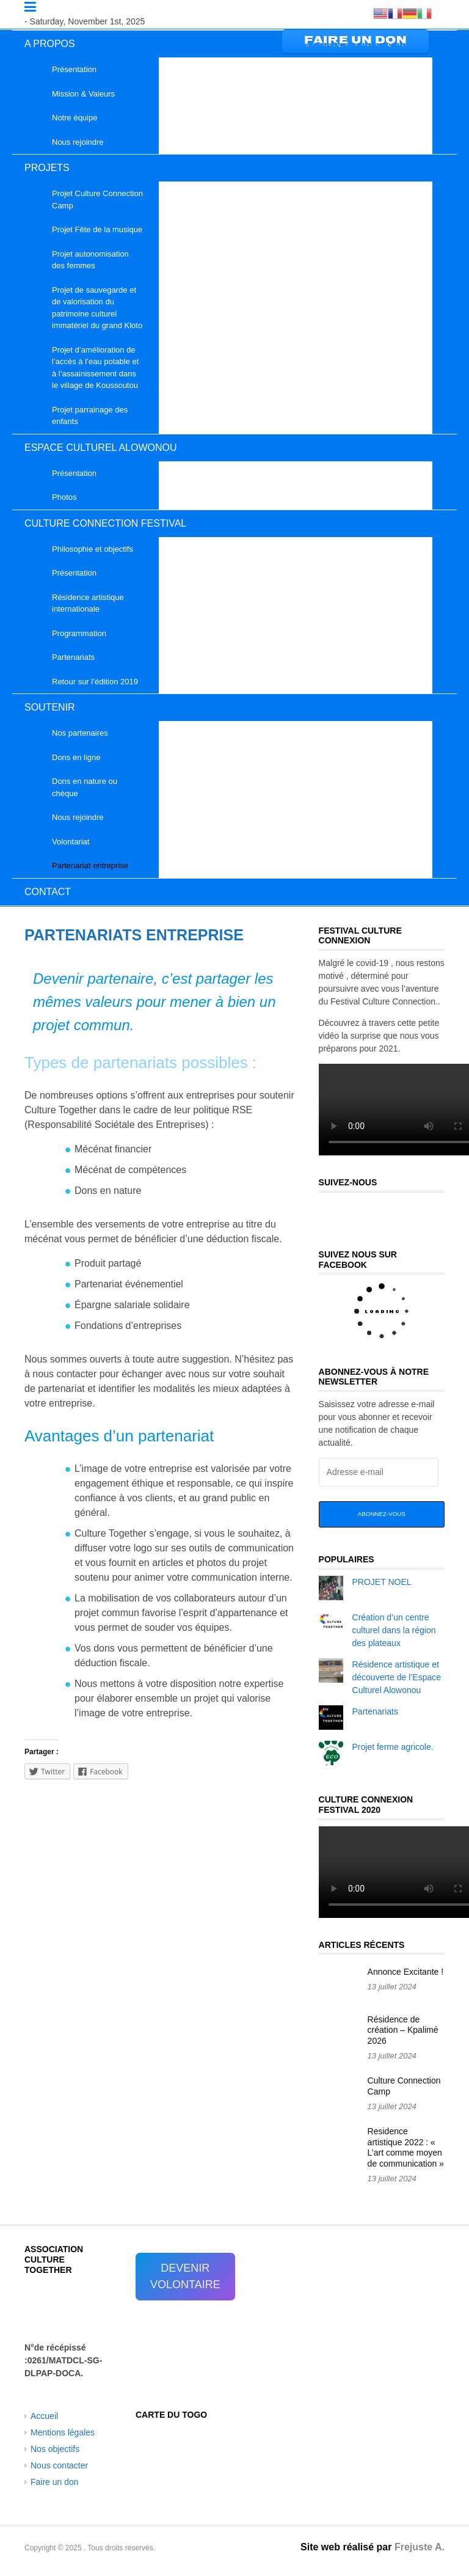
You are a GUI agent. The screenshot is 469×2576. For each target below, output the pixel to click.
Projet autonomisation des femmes (90, 260)
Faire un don (55, 2482)
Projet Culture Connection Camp (97, 199)
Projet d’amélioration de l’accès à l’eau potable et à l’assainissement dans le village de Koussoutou (95, 367)
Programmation (79, 633)
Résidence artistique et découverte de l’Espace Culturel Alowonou (397, 1677)
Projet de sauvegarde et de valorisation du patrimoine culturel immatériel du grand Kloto (97, 308)
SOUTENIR (49, 707)
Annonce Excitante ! (406, 1972)
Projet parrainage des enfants (90, 415)
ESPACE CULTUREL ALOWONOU (100, 447)
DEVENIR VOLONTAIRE (185, 2276)
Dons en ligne (76, 757)
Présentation (74, 69)
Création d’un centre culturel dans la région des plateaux (394, 1630)
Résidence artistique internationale (88, 603)
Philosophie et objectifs (92, 549)
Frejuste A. (419, 2547)
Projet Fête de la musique (97, 229)
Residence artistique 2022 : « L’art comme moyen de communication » (406, 2147)
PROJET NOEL (382, 1582)
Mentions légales (63, 2432)
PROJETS (47, 168)
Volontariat (70, 841)
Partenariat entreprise (90, 865)
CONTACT (47, 892)
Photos (64, 497)
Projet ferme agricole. (393, 1747)
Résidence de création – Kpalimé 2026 (403, 2030)
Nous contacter (59, 2465)
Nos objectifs (55, 2449)
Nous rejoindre (78, 142)
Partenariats (73, 657)
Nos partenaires (80, 732)
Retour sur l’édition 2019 (95, 681)
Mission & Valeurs (83, 93)
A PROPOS (49, 43)
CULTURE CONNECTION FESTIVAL (105, 523)
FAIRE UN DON (355, 41)
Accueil (44, 2416)
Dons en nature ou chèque (84, 787)
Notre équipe (74, 117)
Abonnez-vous (381, 1513)
